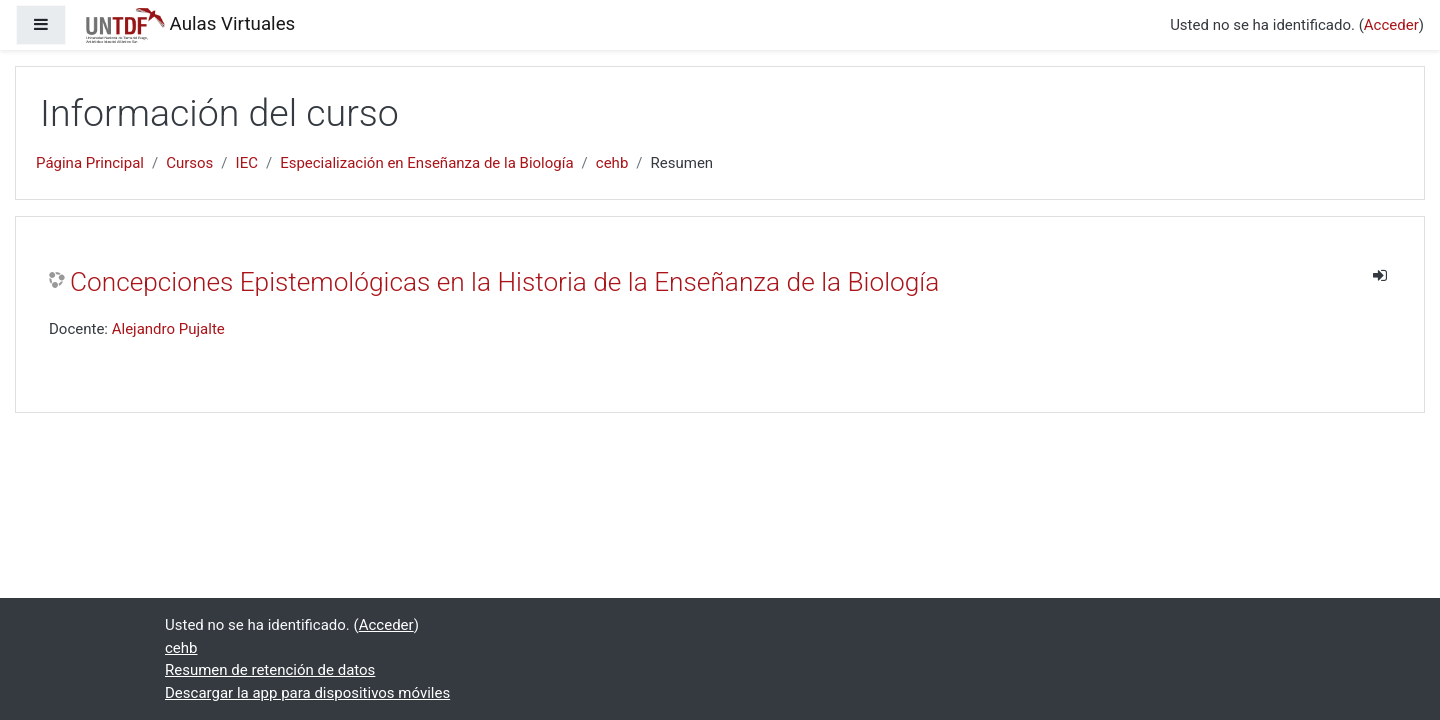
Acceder (1391, 25)
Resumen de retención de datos (270, 670)
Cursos (189, 163)
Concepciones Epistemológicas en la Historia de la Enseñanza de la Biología (504, 282)
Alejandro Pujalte (168, 329)
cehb (612, 163)
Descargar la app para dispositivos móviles (307, 693)
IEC (247, 163)
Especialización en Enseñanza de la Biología (426, 163)
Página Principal (90, 163)
